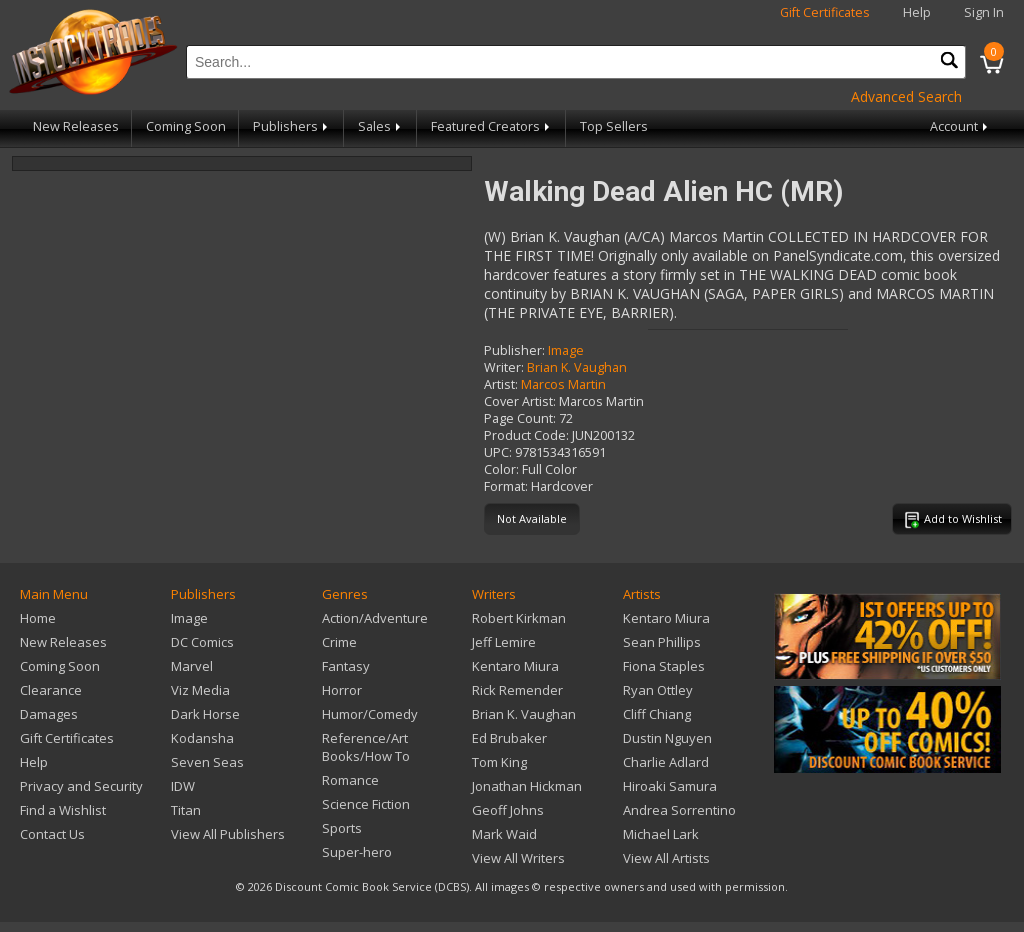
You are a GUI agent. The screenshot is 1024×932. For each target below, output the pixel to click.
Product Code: (526, 435)
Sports (342, 828)
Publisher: (514, 350)
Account (960, 126)
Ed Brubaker (509, 738)
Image (566, 350)
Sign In (984, 12)
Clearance (51, 690)
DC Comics (202, 642)
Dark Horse (205, 714)
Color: (501, 469)
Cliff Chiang (657, 714)
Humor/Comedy (370, 714)
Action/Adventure (375, 618)
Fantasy (346, 666)
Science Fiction (366, 804)
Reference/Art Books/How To (366, 747)
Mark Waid (504, 834)
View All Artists (666, 858)
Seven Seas (207, 762)
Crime (339, 642)
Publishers (292, 126)
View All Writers (518, 858)
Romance (350, 780)
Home (38, 618)
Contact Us (52, 834)
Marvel (192, 666)
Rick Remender (517, 690)
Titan (186, 810)
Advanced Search (906, 96)
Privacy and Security (81, 786)
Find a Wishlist (63, 810)
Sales (381, 126)
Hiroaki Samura (670, 786)
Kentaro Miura (515, 666)
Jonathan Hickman (527, 786)
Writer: (504, 367)
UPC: (498, 452)
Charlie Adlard (666, 762)
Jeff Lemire (504, 642)
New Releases (76, 126)
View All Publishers (228, 834)
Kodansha (202, 738)
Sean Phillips (662, 642)
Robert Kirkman (519, 618)
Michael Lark (661, 834)
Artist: (501, 384)
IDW (183, 786)
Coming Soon (186, 126)
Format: (506, 486)
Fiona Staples (664, 666)
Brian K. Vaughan (577, 367)
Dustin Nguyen (667, 738)
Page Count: (520, 418)
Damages (49, 714)
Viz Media (200, 690)
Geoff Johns (508, 810)
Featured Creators (492, 126)
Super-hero (357, 852)
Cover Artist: (520, 401)
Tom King (499, 762)
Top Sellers (614, 126)
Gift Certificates (825, 12)
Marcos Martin (563, 384)
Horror (342, 690)
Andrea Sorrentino (679, 810)
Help (917, 12)
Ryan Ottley (658, 690)
